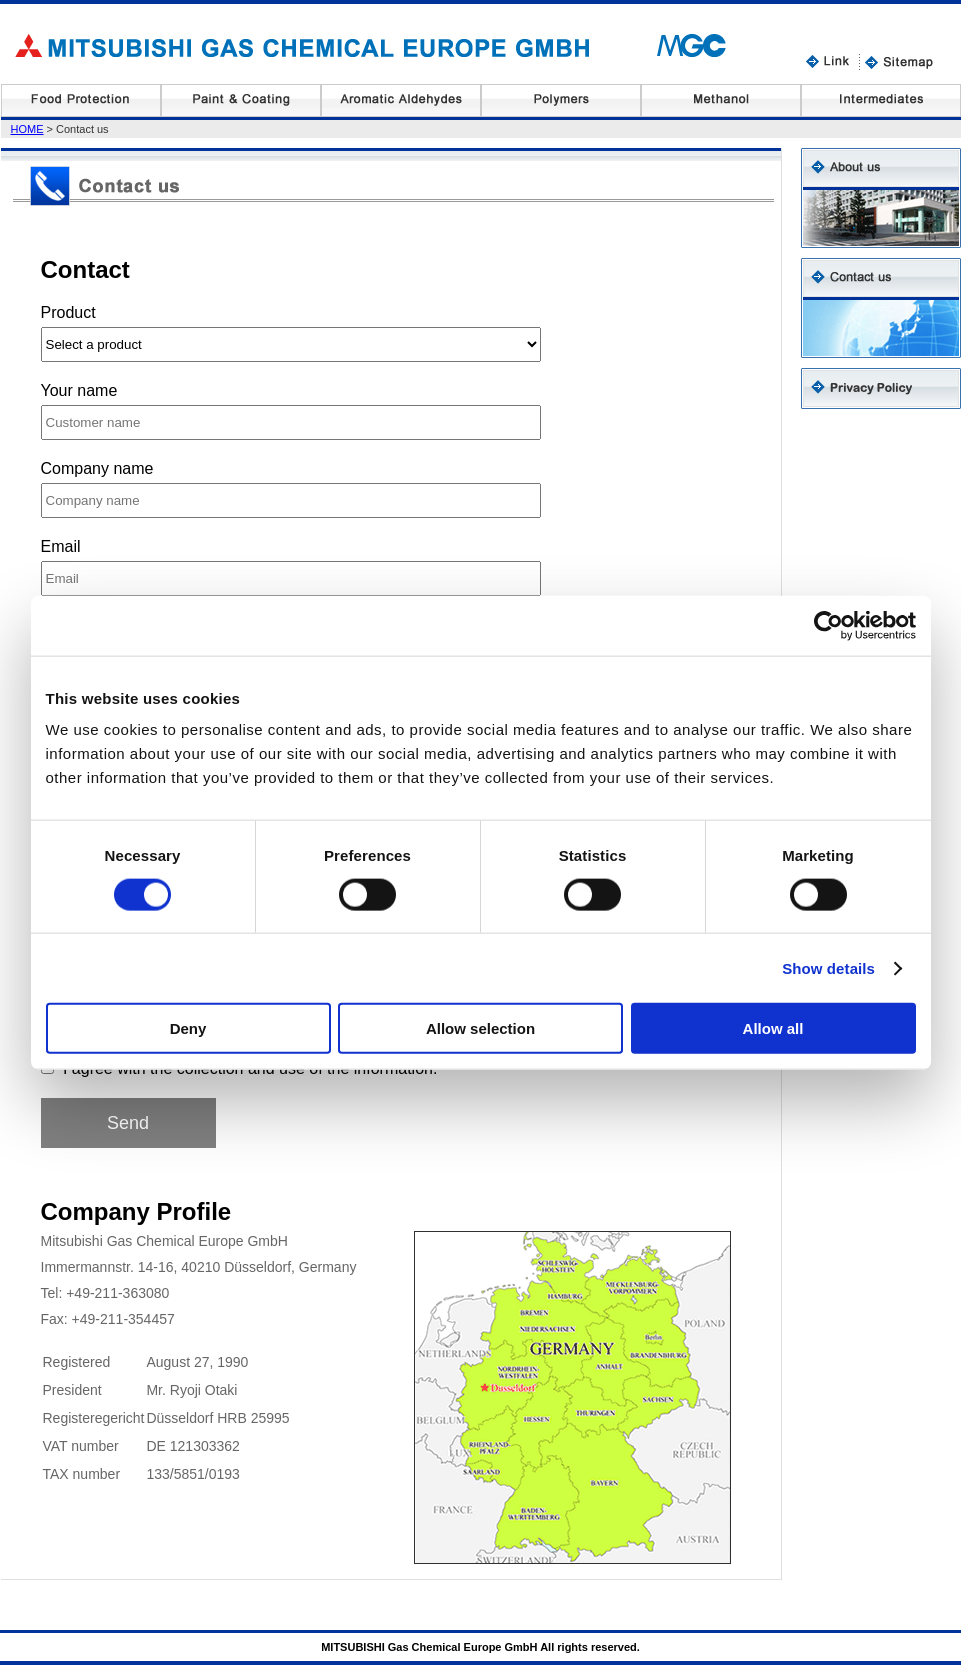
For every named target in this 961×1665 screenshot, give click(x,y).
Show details (828, 967)
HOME (27, 129)
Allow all (773, 1028)
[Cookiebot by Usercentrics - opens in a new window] (828, 625)
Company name (97, 468)
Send (128, 1123)
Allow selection (480, 1028)
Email (61, 546)
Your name (79, 390)
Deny (188, 1028)
